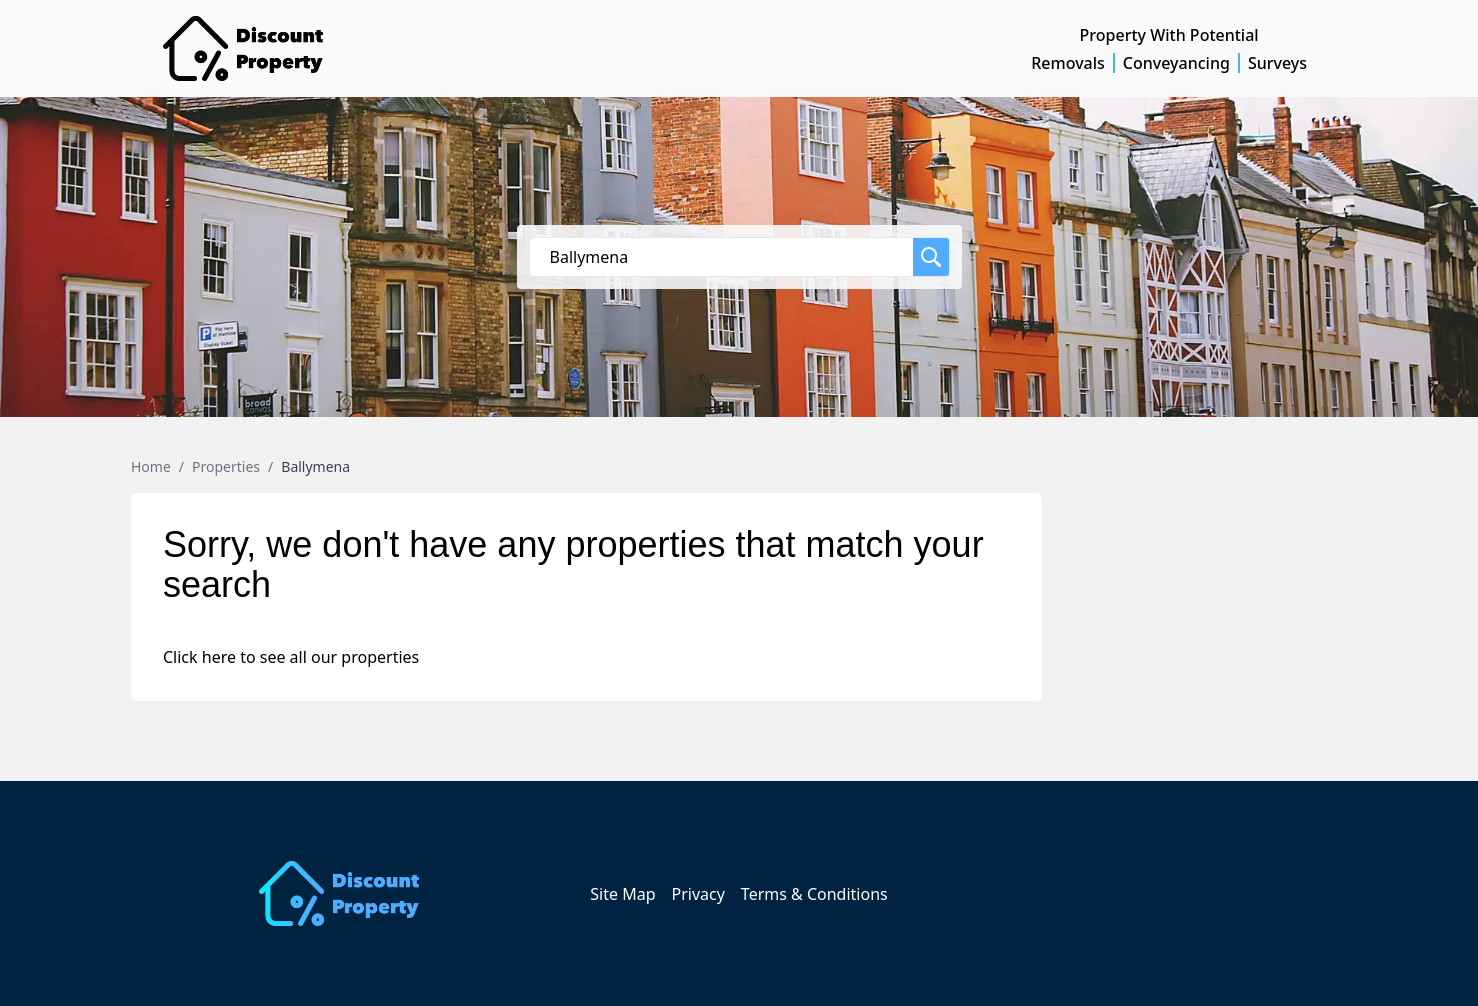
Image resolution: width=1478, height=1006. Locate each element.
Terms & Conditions (814, 894)
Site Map (622, 894)
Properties (226, 466)
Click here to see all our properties (291, 657)
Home (151, 466)
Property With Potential (1169, 35)
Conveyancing (1176, 63)
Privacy (697, 894)
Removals (1068, 63)
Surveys (1277, 63)
